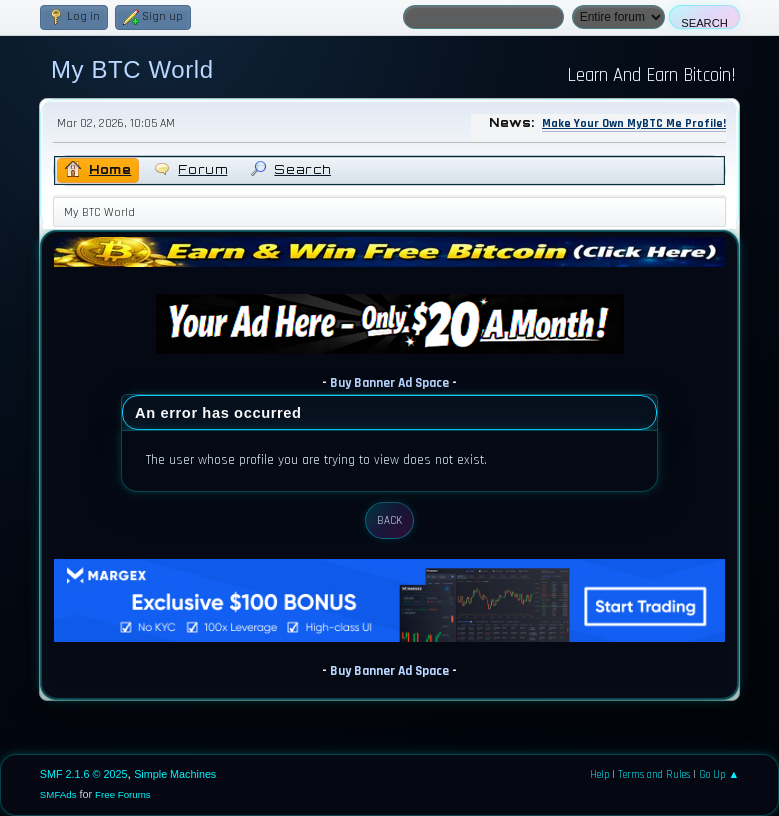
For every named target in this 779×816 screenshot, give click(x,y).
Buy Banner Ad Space (389, 383)
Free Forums (123, 794)
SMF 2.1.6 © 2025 (84, 774)
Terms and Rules (654, 775)
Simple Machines (175, 774)
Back (389, 521)
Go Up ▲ (719, 775)
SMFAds (58, 794)
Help (599, 775)
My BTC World (132, 69)
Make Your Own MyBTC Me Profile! (634, 123)
